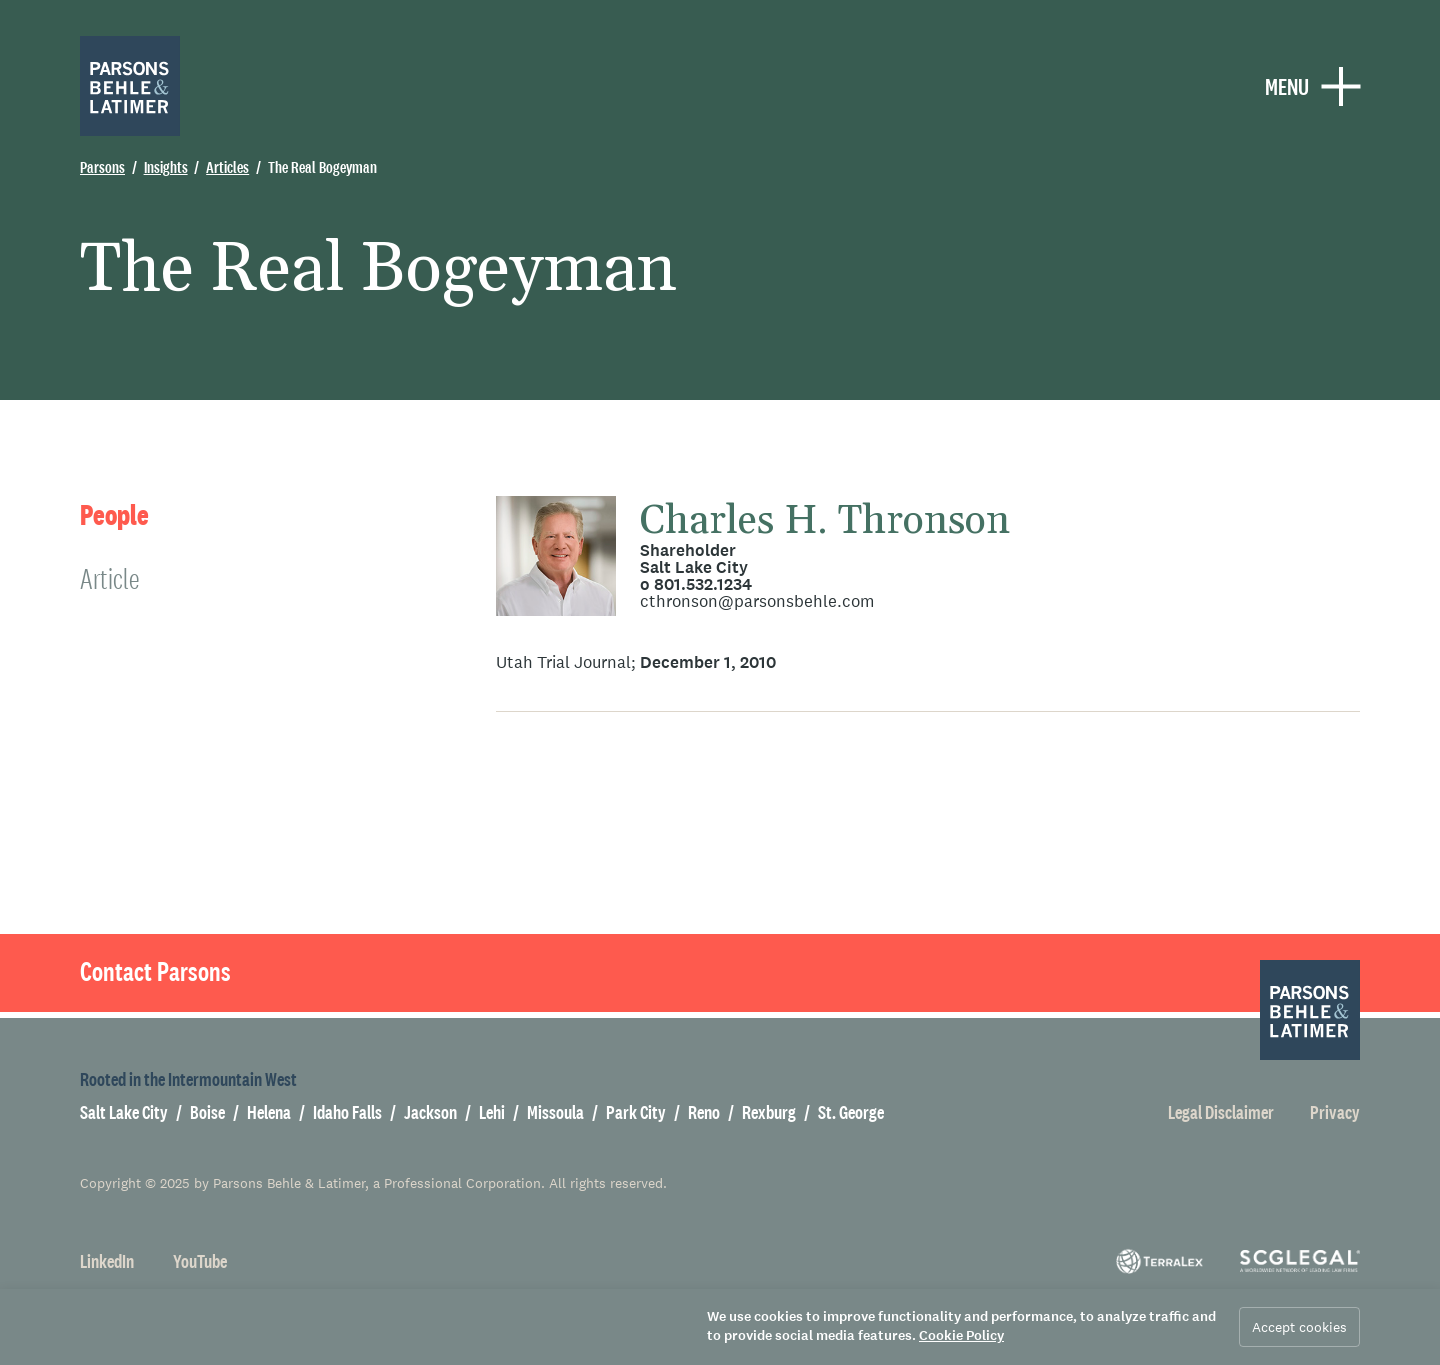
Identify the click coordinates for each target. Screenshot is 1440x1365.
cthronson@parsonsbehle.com (757, 601)
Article (109, 578)
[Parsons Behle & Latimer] (130, 86)
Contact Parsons (155, 972)
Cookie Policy (961, 1335)
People (114, 515)
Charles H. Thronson (825, 521)
